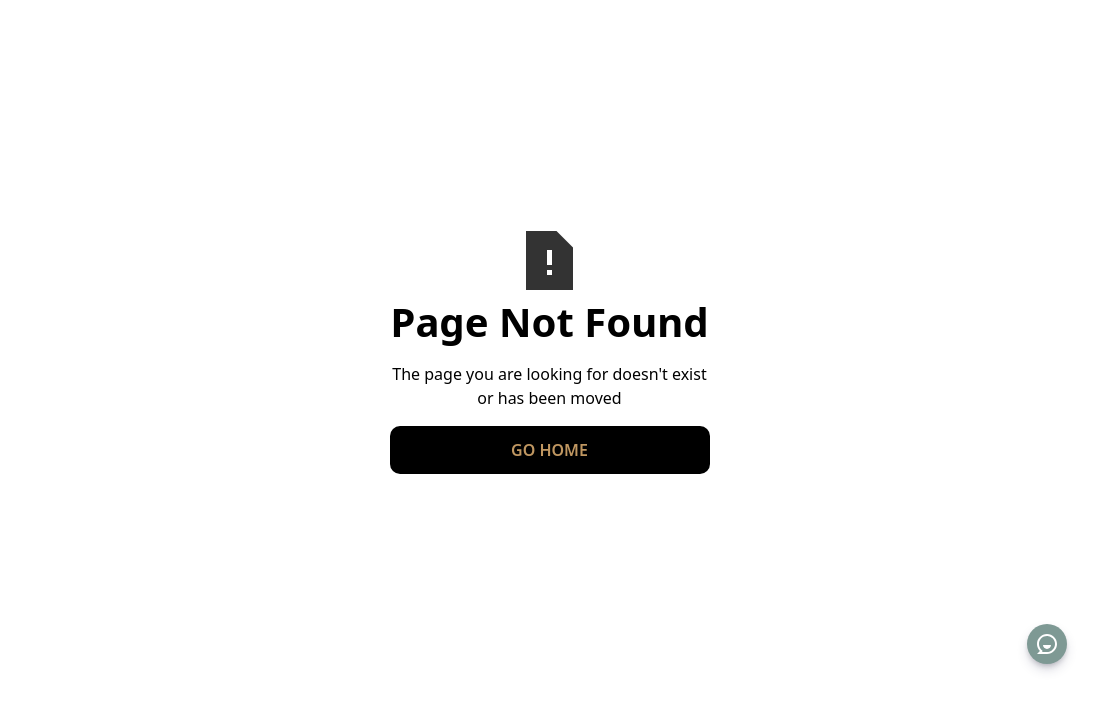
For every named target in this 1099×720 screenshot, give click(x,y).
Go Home (549, 450)
